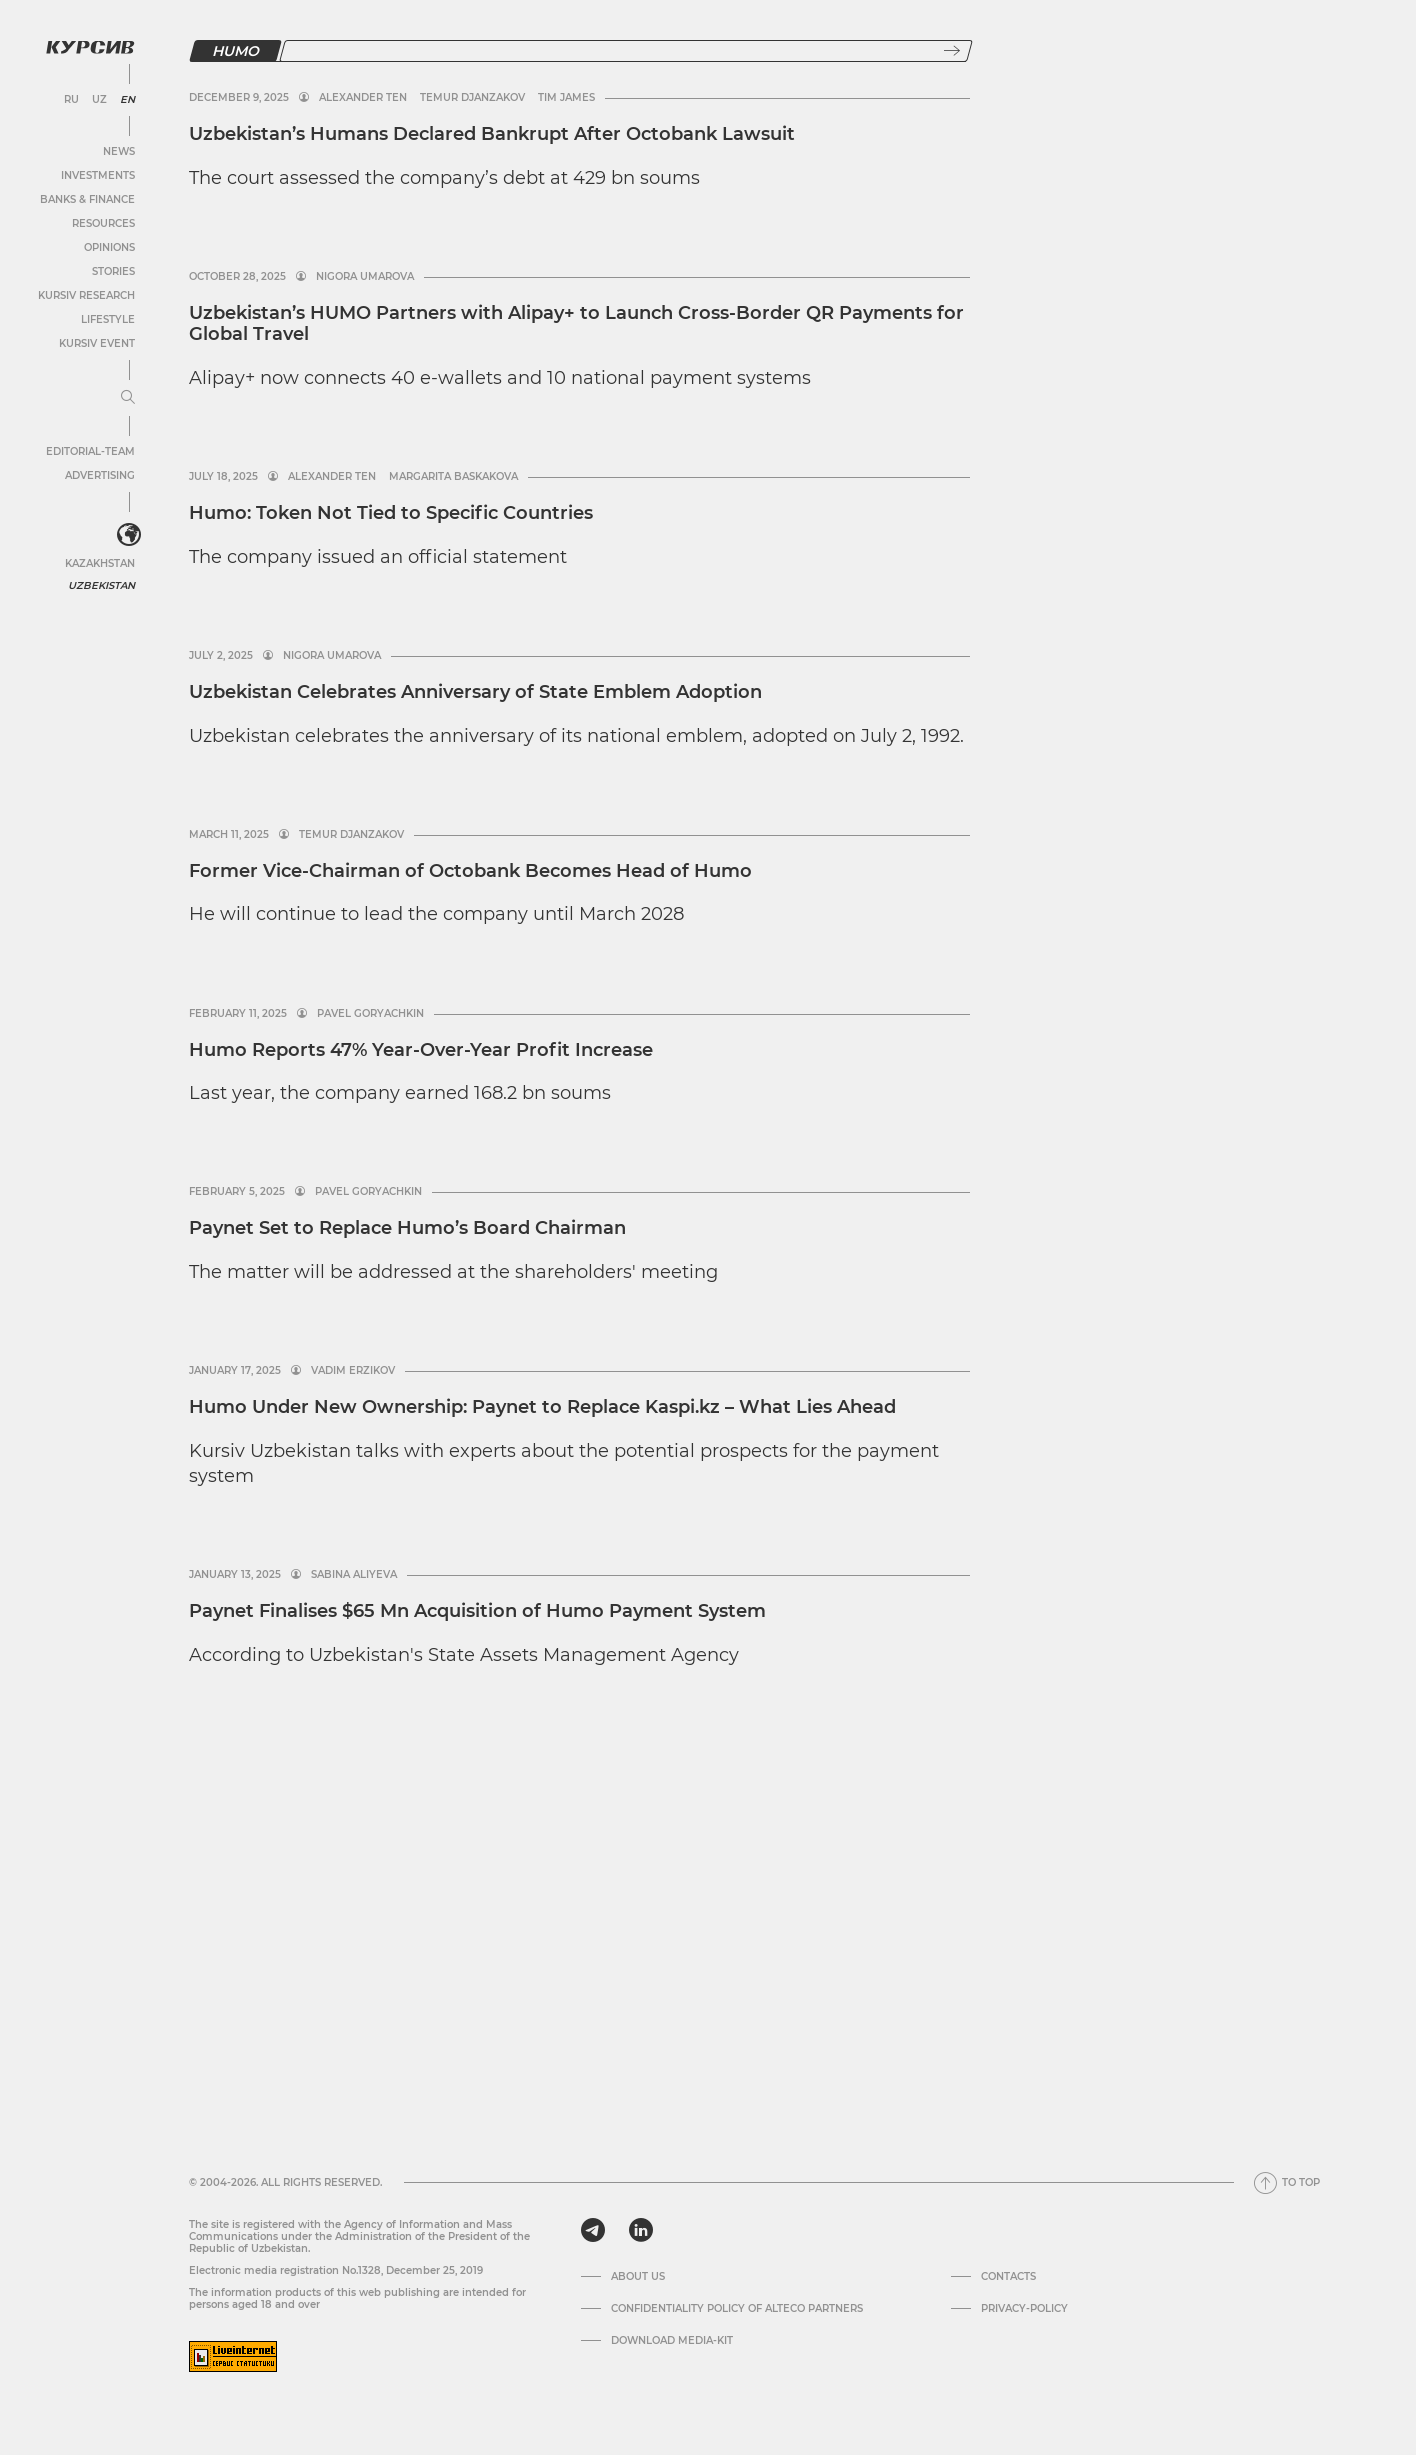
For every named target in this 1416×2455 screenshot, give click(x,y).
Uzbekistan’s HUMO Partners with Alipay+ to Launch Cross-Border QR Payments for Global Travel (576, 324)
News (119, 151)
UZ (99, 100)
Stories (113, 271)
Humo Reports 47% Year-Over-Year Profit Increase (421, 1050)
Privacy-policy (1024, 2309)
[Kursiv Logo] (90, 47)
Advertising (100, 475)
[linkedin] (640, 2230)
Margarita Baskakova (453, 477)
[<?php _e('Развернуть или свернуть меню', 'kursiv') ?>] (129, 535)
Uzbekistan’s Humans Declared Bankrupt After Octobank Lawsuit (492, 134)
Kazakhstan (100, 563)
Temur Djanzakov (472, 98)
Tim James (566, 98)
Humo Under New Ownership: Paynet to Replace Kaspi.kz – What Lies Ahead (542, 1407)
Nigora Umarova (365, 277)
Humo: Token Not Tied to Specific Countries (391, 513)
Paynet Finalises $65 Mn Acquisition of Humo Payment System (477, 1611)
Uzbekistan (101, 585)
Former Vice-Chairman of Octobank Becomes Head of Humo (470, 871)
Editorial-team (90, 451)
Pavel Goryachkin (370, 1014)
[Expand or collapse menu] (128, 398)
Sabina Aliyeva (354, 1575)
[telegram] (593, 2230)
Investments (98, 175)
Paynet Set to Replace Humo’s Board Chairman (407, 1228)
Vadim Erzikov (353, 1371)
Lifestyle (108, 319)
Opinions (109, 247)
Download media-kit (672, 2341)
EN (127, 100)
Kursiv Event (97, 343)
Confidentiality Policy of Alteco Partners (737, 2309)
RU (71, 100)
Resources (103, 223)
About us (638, 2277)
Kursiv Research (86, 295)
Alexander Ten (363, 98)
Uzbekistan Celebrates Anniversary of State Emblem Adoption (475, 692)
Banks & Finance (87, 199)
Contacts (1008, 2277)
